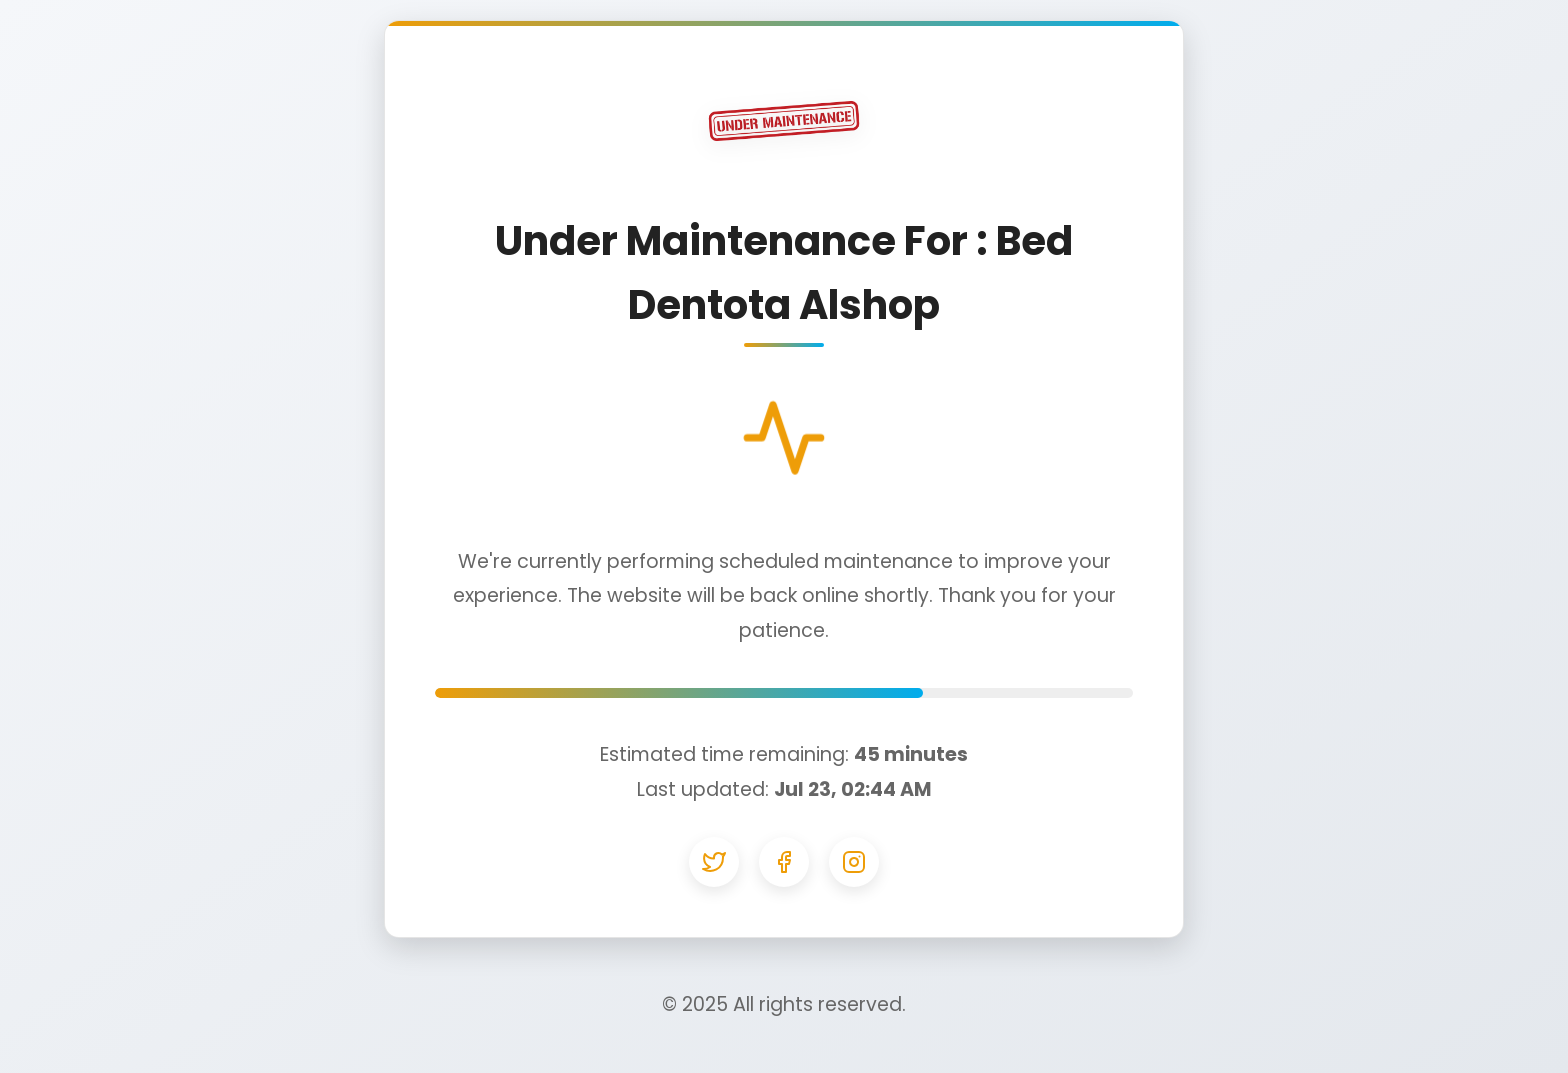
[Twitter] (714, 862)
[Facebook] (784, 862)
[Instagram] (854, 862)
